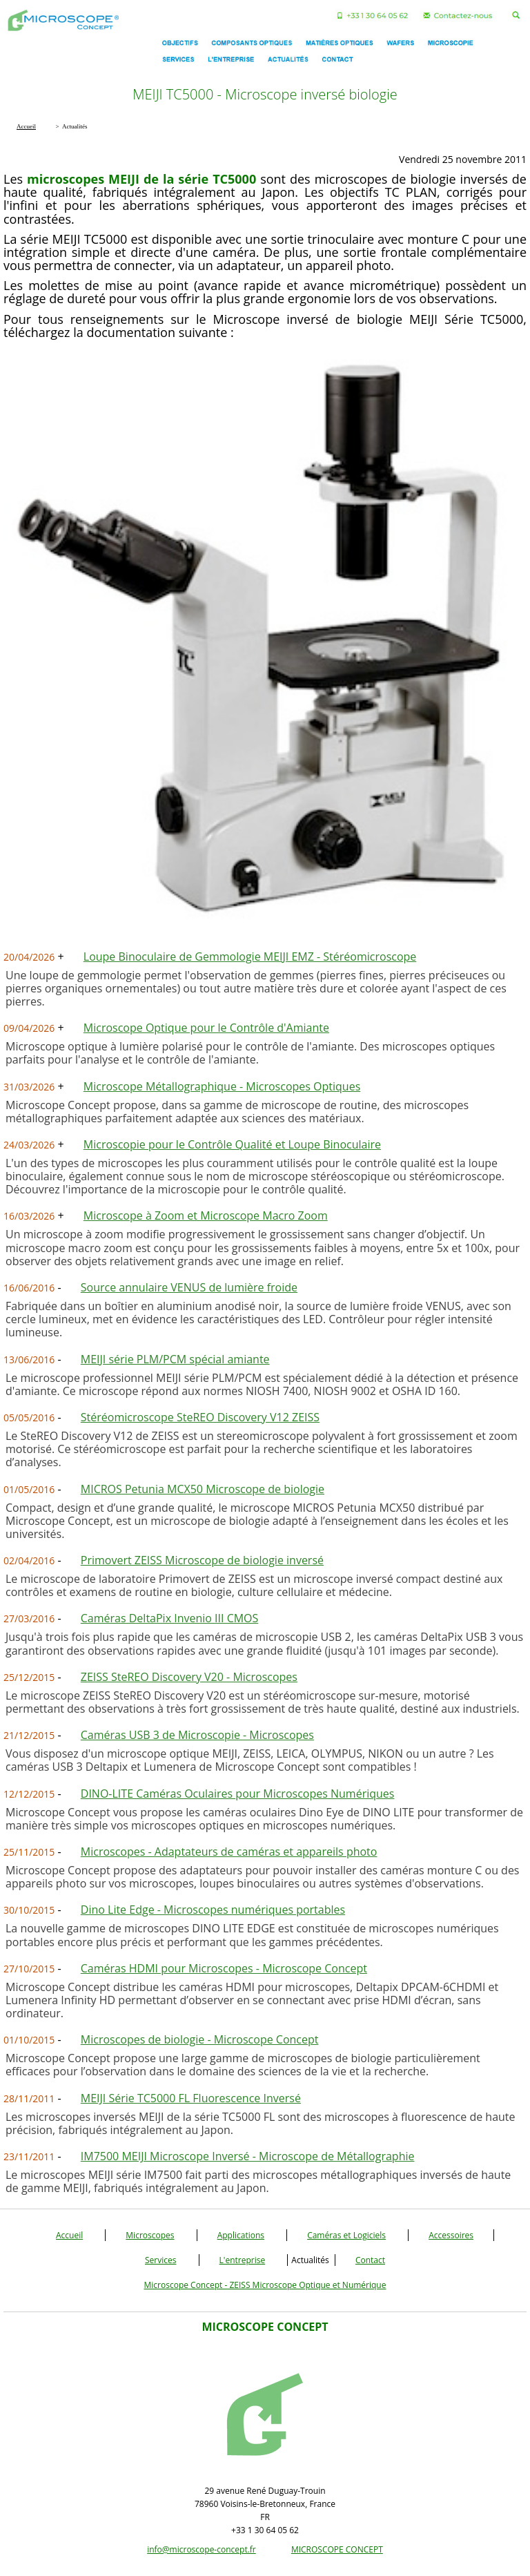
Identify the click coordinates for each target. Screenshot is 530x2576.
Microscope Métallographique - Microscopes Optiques (222, 1086)
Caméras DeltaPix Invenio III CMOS (170, 1618)
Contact (370, 2260)
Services (160, 2260)
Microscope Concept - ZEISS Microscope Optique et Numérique (265, 2285)
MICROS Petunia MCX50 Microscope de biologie (202, 1489)
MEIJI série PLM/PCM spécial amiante (175, 1359)
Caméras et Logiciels (346, 2235)
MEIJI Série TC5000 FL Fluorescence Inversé (191, 2098)
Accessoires (451, 2235)
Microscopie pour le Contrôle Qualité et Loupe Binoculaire (232, 1144)
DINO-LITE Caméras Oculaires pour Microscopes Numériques (238, 1793)
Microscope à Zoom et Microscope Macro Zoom (206, 1215)
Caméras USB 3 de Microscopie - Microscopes (197, 1734)
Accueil (69, 2235)
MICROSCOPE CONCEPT (337, 2549)
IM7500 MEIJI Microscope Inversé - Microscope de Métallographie (248, 2156)
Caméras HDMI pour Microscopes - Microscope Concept (224, 1968)
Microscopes (150, 2235)
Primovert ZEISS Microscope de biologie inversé (202, 1560)
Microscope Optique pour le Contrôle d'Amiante (206, 1027)
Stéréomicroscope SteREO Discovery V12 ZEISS (200, 1417)
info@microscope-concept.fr (201, 2549)
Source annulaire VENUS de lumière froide (189, 1287)
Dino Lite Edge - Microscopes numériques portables (213, 1909)
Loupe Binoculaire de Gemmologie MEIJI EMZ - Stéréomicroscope (250, 956)
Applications (240, 2235)
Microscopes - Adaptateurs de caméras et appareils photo (229, 1851)
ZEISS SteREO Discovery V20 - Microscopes (189, 1676)
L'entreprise (242, 2260)
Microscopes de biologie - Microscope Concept (200, 2039)
